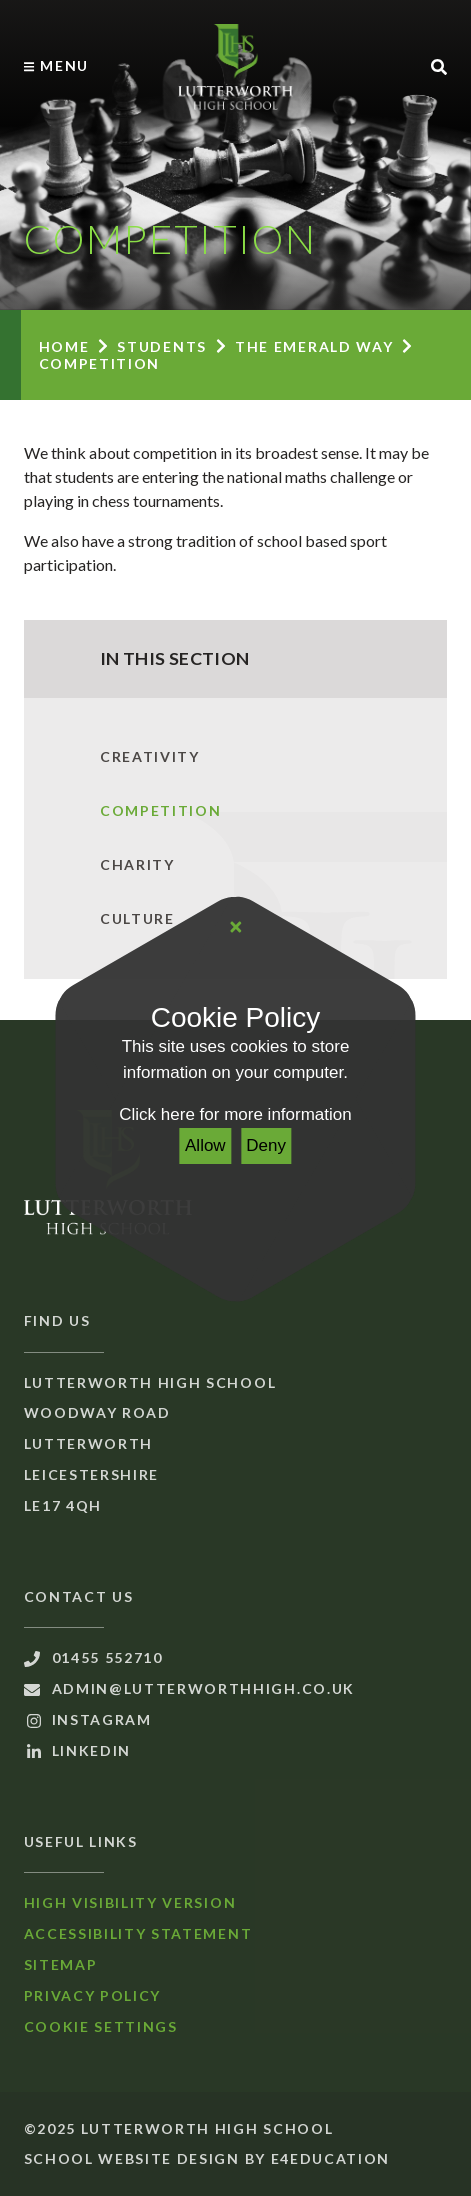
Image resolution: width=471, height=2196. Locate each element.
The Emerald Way (314, 346)
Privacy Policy (93, 1995)
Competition (99, 363)
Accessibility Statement (138, 1933)
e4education (330, 2158)
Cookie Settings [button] (101, 2026)
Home (64, 346)
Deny (266, 1145)
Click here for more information (235, 1114)
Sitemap (61, 1964)
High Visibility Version (130, 1902)
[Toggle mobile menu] (56, 66)
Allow (205, 1145)
